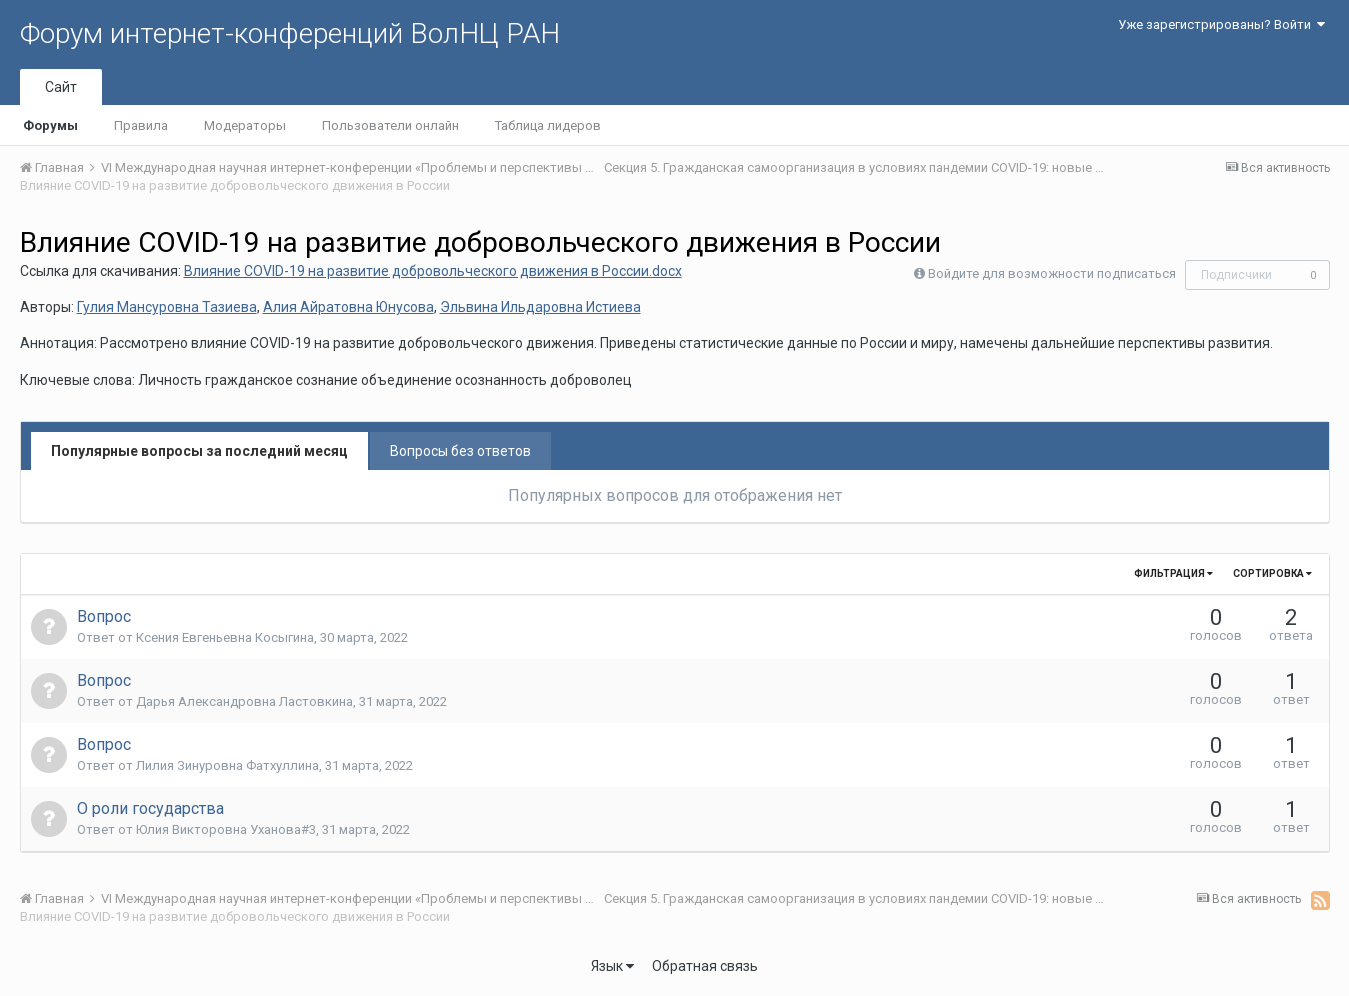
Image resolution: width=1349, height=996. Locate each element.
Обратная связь (705, 966)
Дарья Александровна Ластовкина (244, 701)
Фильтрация (1173, 573)
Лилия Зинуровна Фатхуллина (227, 765)
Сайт (61, 87)
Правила (141, 125)
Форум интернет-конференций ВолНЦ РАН (290, 33)
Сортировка (1272, 573)
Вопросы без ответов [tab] (460, 451)
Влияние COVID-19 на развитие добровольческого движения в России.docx (433, 271)
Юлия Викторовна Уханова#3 (226, 829)
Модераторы (245, 125)
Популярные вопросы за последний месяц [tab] (199, 451)
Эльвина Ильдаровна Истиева (540, 307)
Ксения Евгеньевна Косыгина (225, 637)
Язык (612, 966)
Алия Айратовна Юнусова (348, 307)
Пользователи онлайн (390, 125)
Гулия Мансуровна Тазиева (167, 307)
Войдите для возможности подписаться (1052, 273)
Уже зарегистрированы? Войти (1221, 24)
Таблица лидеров (548, 125)
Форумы (50, 125)
